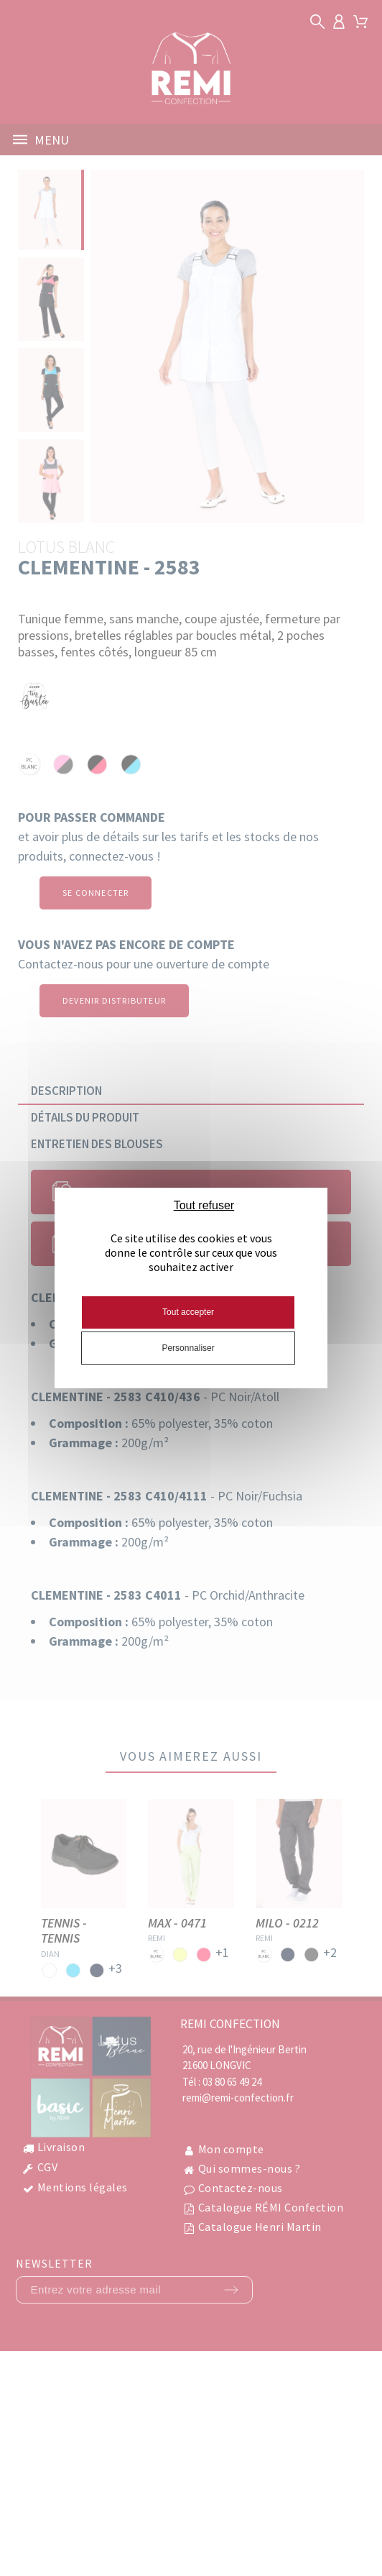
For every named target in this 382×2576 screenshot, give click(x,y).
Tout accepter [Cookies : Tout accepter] (188, 1312)
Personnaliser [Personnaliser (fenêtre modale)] (188, 1348)
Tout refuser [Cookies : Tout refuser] (204, 1205)
